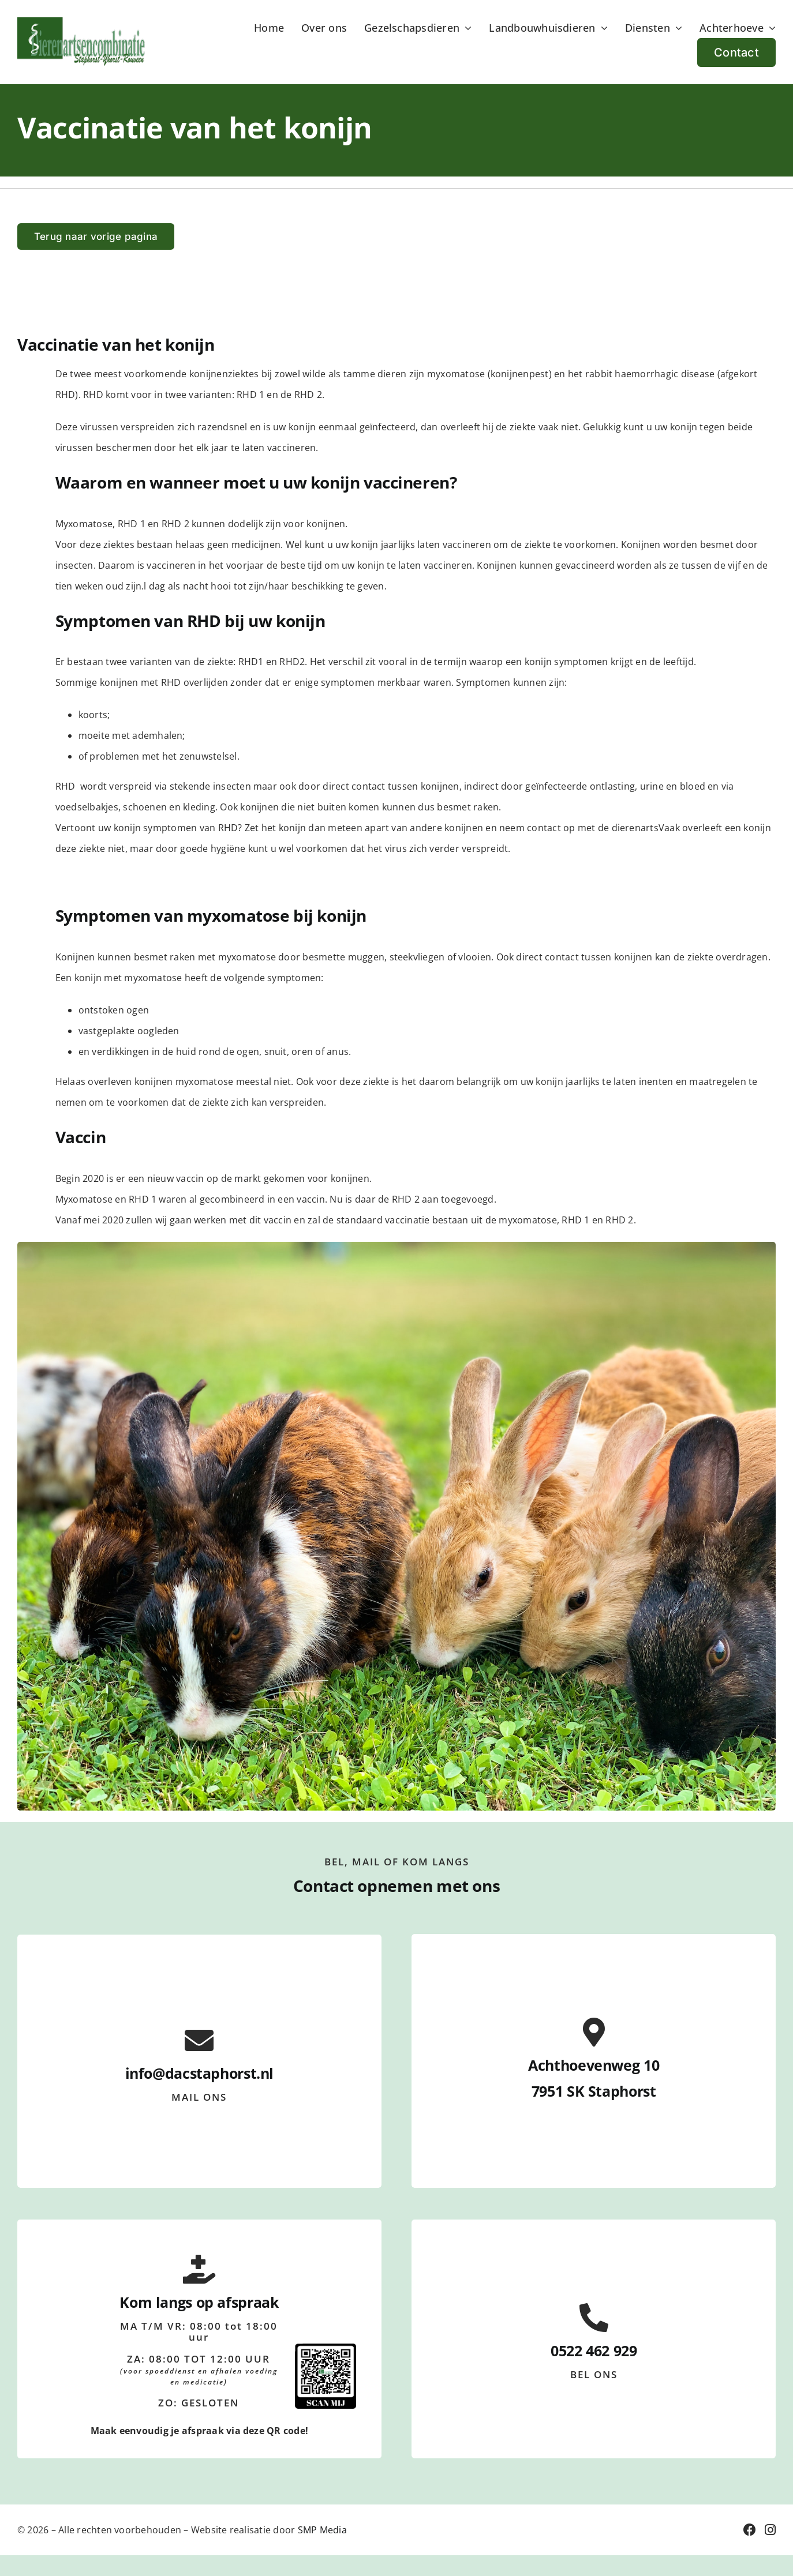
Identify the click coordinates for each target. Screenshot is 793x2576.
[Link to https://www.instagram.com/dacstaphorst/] (770, 2530)
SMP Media (322, 2530)
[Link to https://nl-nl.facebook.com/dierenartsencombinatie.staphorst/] (749, 2530)
